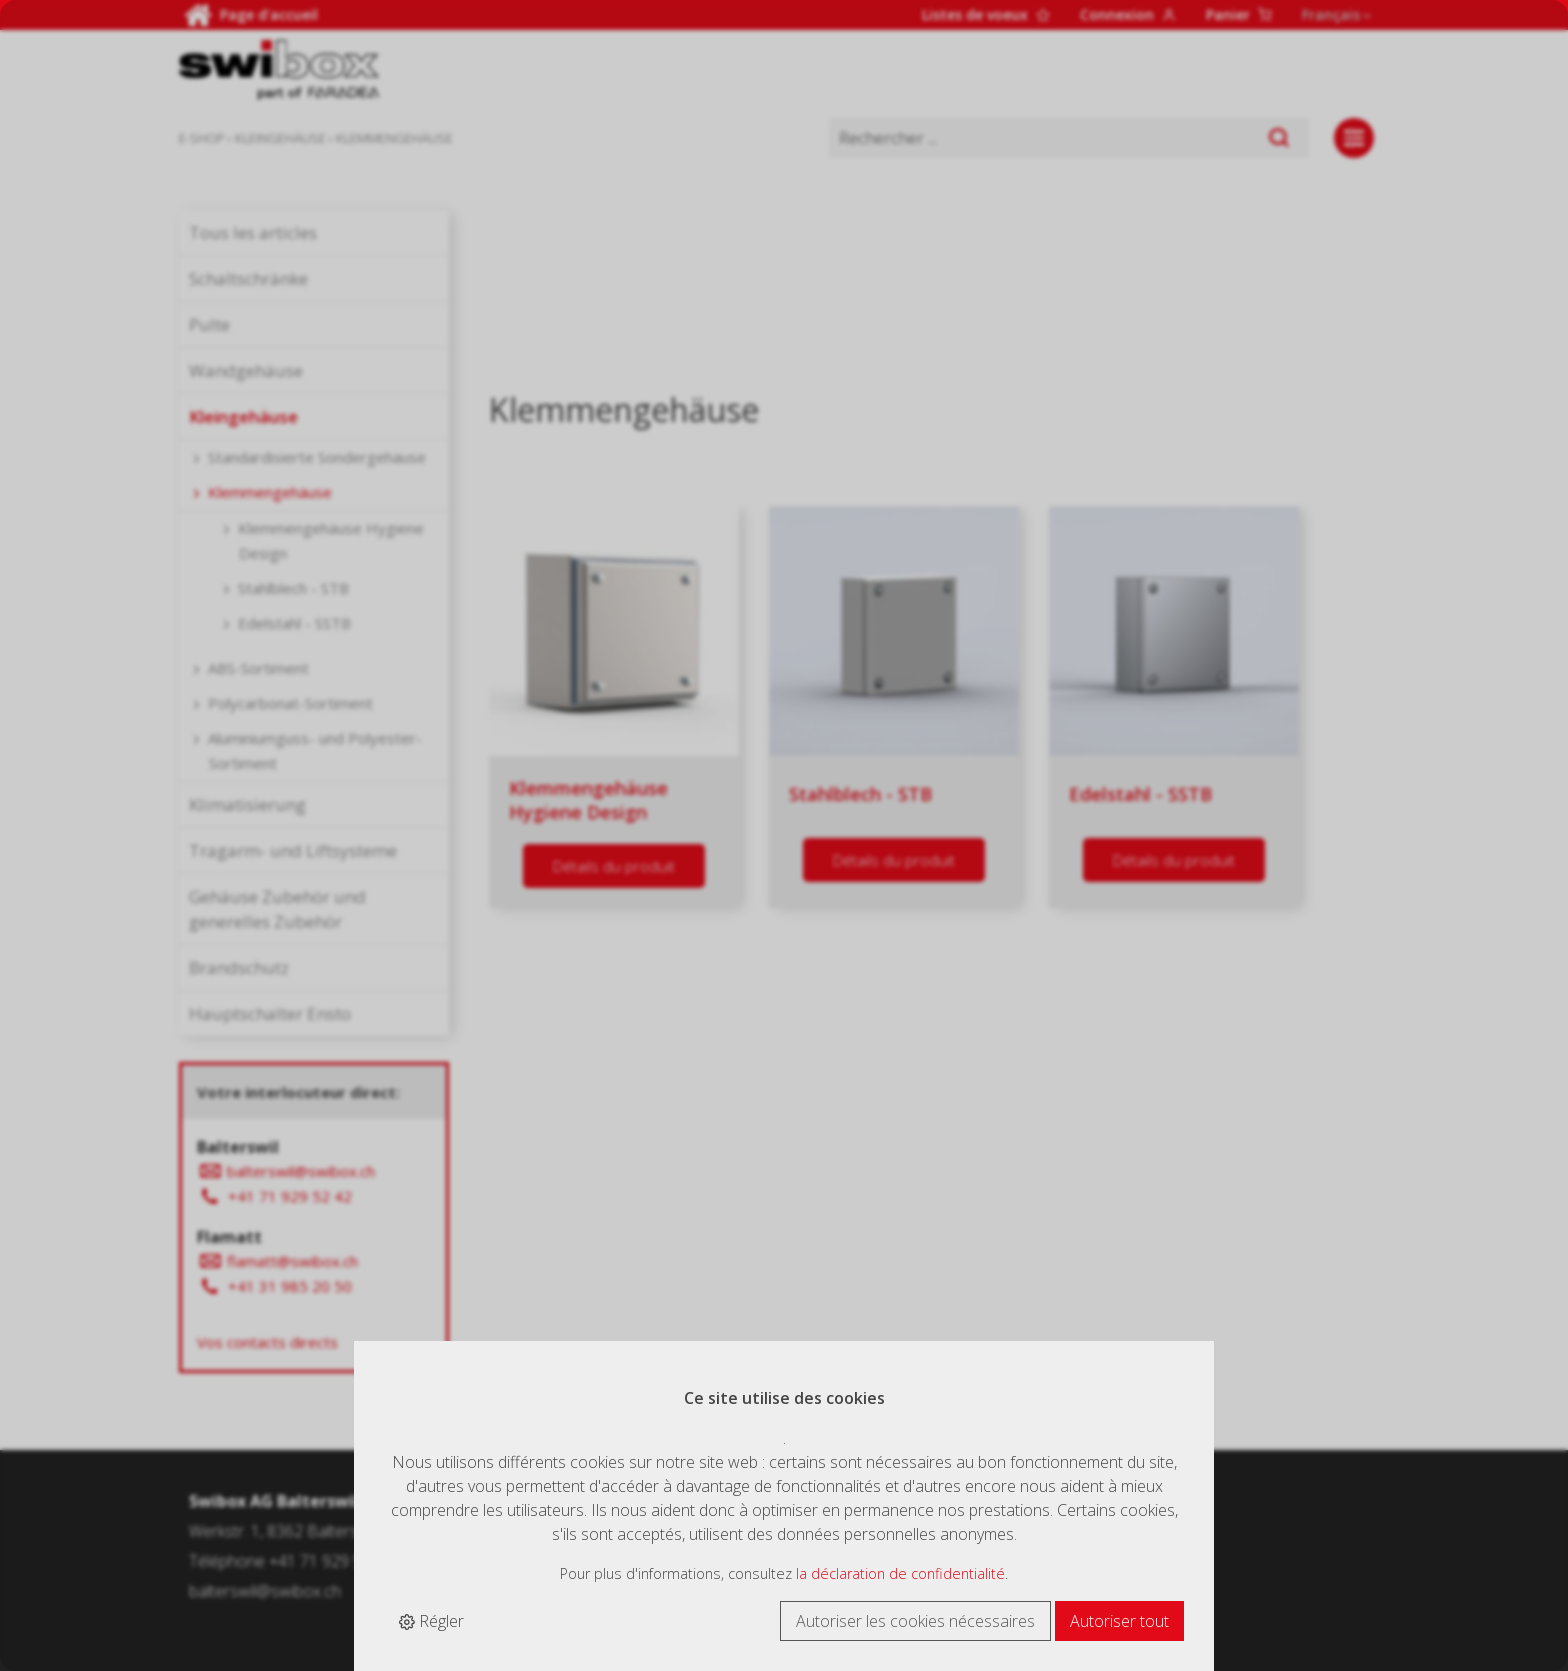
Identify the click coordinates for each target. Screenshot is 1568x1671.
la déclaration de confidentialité (900, 1573)
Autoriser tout (1119, 1621)
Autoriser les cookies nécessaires (915, 1621)
